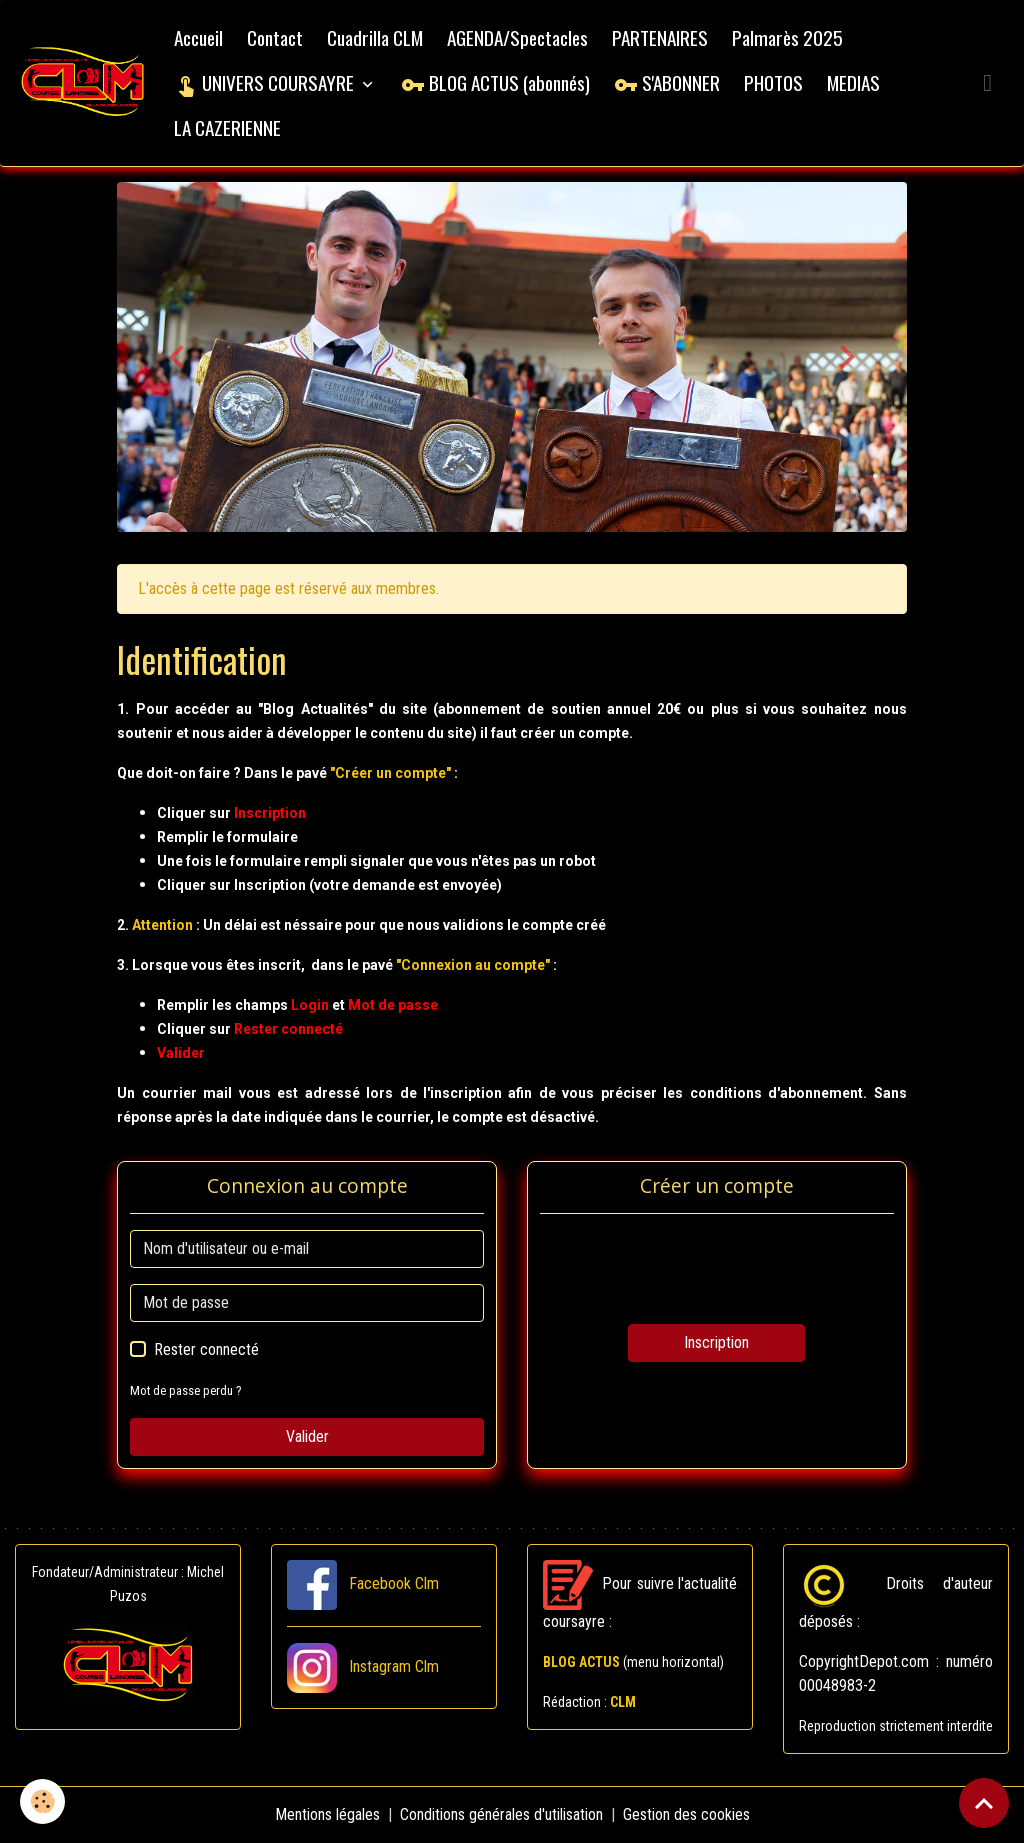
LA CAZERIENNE (227, 127)
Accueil (198, 37)
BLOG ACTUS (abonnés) (495, 82)
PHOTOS (773, 82)
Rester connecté (206, 1349)
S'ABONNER (667, 82)
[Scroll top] (984, 1803)
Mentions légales (327, 1814)
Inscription (716, 1342)
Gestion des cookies (686, 1814)
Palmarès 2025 (787, 37)
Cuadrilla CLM (375, 37)
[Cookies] (42, 1801)
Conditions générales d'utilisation (501, 1814)
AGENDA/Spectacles (517, 37)
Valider (307, 1436)
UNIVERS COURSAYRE (266, 82)
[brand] (83, 83)
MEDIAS (853, 82)
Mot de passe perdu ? (186, 1390)
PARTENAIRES (660, 37)
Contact (275, 37)
